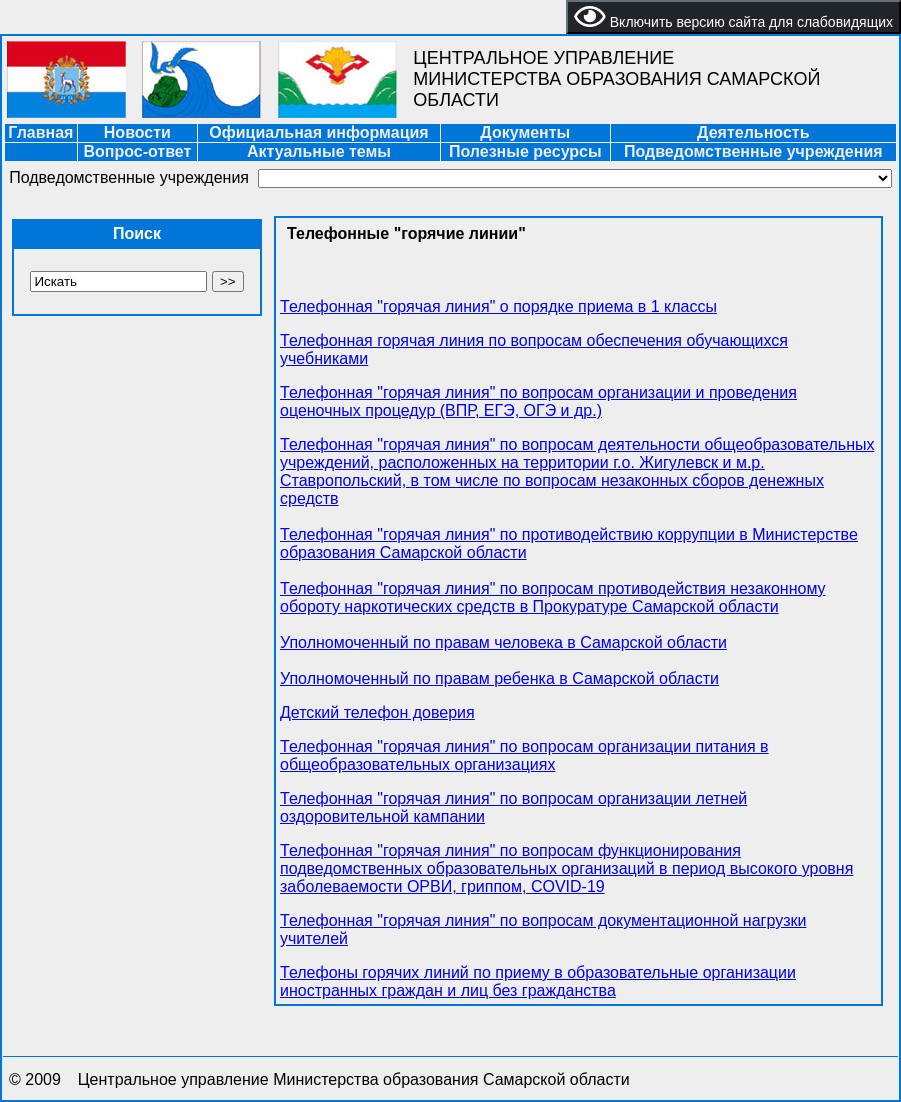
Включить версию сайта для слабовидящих (733, 17)
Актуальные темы (319, 151)
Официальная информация (318, 132)
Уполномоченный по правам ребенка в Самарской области (499, 678)
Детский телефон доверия (377, 712)
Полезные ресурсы (525, 151)
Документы (525, 132)
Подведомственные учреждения (753, 151)
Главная (40, 132)
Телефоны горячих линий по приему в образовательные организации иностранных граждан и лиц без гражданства (538, 981)
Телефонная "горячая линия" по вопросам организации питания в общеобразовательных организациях (524, 755)
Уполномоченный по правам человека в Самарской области (503, 642)
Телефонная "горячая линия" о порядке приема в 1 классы (498, 306)
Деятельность (753, 132)
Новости (137, 132)
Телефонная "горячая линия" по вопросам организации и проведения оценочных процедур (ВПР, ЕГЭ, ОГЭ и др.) (538, 401)
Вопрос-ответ (137, 151)
